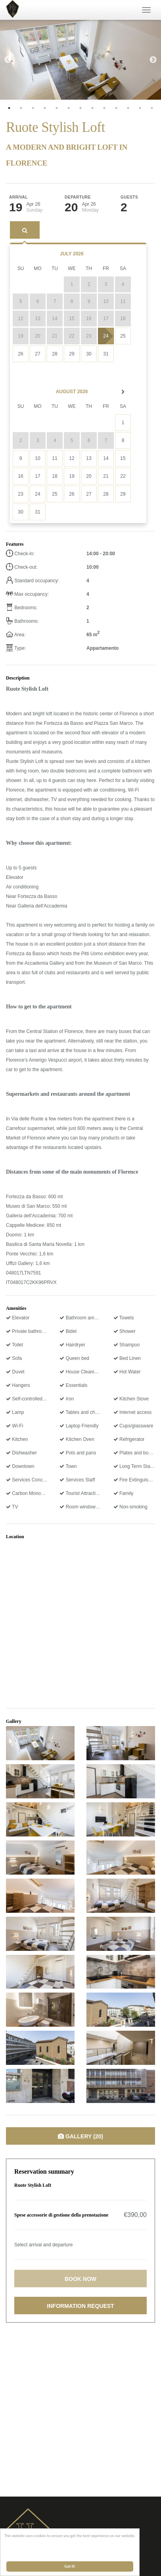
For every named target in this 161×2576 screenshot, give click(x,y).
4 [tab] (45, 108)
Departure (78, 197)
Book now (80, 2279)
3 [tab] (33, 108)
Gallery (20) (80, 2136)
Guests (129, 197)
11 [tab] (128, 108)
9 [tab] (104, 108)
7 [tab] (80, 108)
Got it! (70, 2566)
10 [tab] (116, 108)
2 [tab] (21, 108)
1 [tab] (9, 108)
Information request (80, 2306)
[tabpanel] (80, 60)
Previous (8, 60)
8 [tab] (92, 108)
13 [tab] (152, 108)
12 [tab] (140, 108)
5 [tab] (57, 108)
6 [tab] (69, 108)
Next (153, 60)
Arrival (18, 197)
